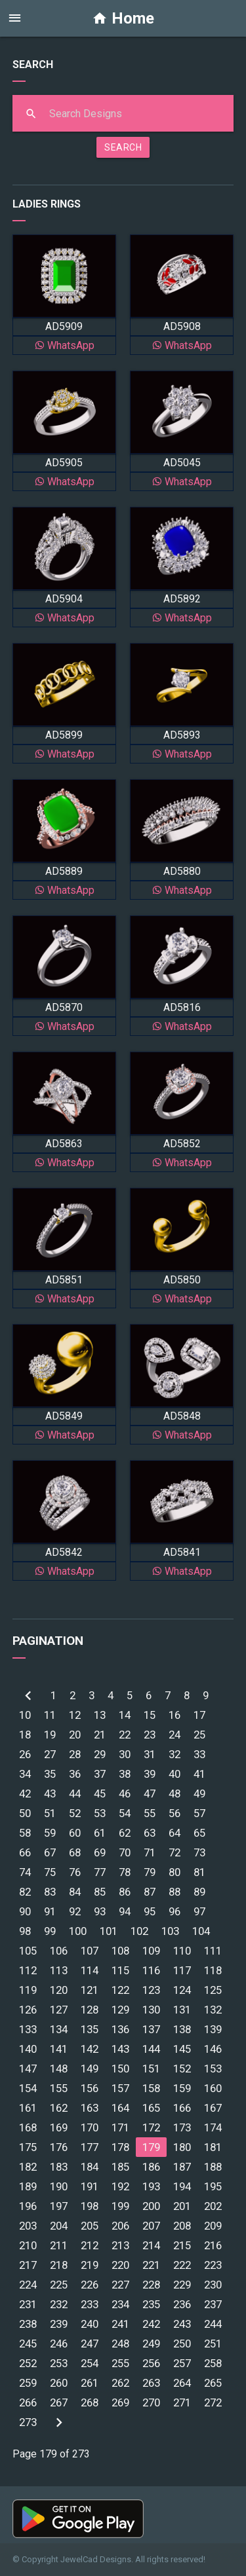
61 (100, 1832)
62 (125, 1832)
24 (174, 1734)
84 (75, 1891)
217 (28, 2265)
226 (89, 2284)
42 (25, 1793)
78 (125, 1872)
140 (28, 2048)
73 (199, 1852)
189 (28, 2186)
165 (151, 2107)
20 (75, 1734)
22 (125, 1734)
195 (213, 2186)
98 (25, 1931)
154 (28, 2088)
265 (213, 2382)
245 (28, 2343)
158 (151, 2088)
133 (28, 2029)
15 (149, 1714)
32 (174, 1754)
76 (75, 1872)
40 (174, 1773)
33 (199, 1754)
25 (199, 1734)
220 (120, 2265)
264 (182, 2382)
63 (149, 1832)
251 (213, 2343)
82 (25, 1891)
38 (125, 1773)
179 (151, 2147)
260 (59, 2382)
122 (120, 1989)
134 (59, 2029)
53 (100, 1813)
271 (182, 2402)
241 (120, 2323)
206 (120, 2225)
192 (120, 2186)
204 (59, 2225)
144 (151, 2048)
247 (89, 2343)
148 (59, 2068)
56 (174, 1813)
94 (125, 1911)
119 (28, 1989)
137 (151, 2029)
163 (89, 2107)
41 (199, 1773)
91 (50, 1911)
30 (125, 1754)
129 (120, 2009)
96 (174, 1911)
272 (213, 2402)
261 (89, 2382)
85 (100, 1891)
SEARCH (123, 147)
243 (182, 2323)
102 (139, 1931)
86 (125, 1891)
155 (59, 2088)
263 (151, 2382)
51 (50, 1813)
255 (120, 2363)
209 (213, 2225)
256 (151, 2363)
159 (182, 2088)
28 (75, 1754)
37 (100, 1773)
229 (182, 2284)
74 (25, 1872)
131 (182, 2009)
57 (199, 1813)
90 (25, 1911)
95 (149, 1911)
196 (28, 2206)
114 (89, 1970)
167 (213, 2107)
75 (50, 1872)
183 (59, 2166)
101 (108, 1931)
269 (120, 2402)
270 (151, 2402)
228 (151, 2284)
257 (182, 2363)
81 (199, 1872)
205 (89, 2225)
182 (28, 2166)
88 (174, 1891)
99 (50, 1931)
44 (75, 1793)
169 (59, 2127)
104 (201, 1931)
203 (28, 2225)
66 (25, 1852)
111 (213, 1950)
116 (151, 1970)
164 (120, 2107)
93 (100, 1911)
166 (182, 2107)
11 (50, 1714)
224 (28, 2284)
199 (120, 2206)
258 (213, 2363)
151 (151, 2068)
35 (50, 1773)
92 (75, 1911)
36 (75, 1773)
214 (151, 2245)
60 (75, 1832)
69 (100, 1852)
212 (89, 2245)
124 (182, 1989)
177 (89, 2147)
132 (213, 2009)
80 (174, 1872)
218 (59, 2265)
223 (213, 2265)
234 (120, 2304)
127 (59, 2009)
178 (120, 2147)
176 (59, 2147)
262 (120, 2382)
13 (100, 1714)
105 (28, 1950)
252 (28, 2363)
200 (151, 2206)
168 (28, 2127)
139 (213, 2029)
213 (120, 2245)
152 (182, 2068)
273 (28, 2422)
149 (89, 2068)
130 (151, 2009)
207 (151, 2225)
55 (149, 1813)
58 (25, 1832)
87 (149, 1891)
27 (50, 1754)
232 (59, 2304)
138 (182, 2029)
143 (120, 2048)
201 (182, 2206)
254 (89, 2363)
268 (89, 2402)
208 (182, 2225)
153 (213, 2068)
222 (182, 2265)
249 (151, 2343)
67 (50, 1852)
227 (120, 2284)
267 (59, 2402)
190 (59, 2186)
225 (59, 2284)
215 (182, 2245)
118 (213, 1970)
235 (151, 2304)
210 (28, 2245)
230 (213, 2284)
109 (151, 1950)
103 (170, 1931)
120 (59, 1989)
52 (75, 1813)
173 (182, 2127)
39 (149, 1773)
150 (120, 2068)
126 (28, 2009)
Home (123, 18)
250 (182, 2343)
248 (120, 2343)
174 (213, 2127)
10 (25, 1714)
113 (59, 1970)
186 (151, 2166)
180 (182, 2147)
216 (213, 2245)
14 (125, 1714)
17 (199, 1714)
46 (125, 1793)
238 (28, 2323)
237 (213, 2304)
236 (182, 2304)
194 (182, 2186)
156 (89, 2088)
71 (149, 1852)
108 (120, 1950)
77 (100, 1872)
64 (174, 1832)
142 (89, 2048)
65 (199, 1832)
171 (120, 2127)
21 (100, 1734)
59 (50, 1832)
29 (100, 1754)
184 (89, 2166)
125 (213, 1989)
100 (78, 1931)
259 (28, 2382)
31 (149, 1754)
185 (120, 2166)
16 (174, 1714)
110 (182, 1950)
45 (100, 1793)
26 (25, 1754)
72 (174, 1852)
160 (213, 2088)
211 (59, 2245)
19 (50, 1734)
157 (120, 2088)
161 (28, 2107)
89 (199, 1891)
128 (89, 2009)
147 (28, 2068)
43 (50, 1793)
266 (28, 2402)
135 (89, 2029)
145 (182, 2048)
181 (213, 2147)
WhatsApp (64, 345)
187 (182, 2166)
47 (149, 1793)
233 (89, 2304)
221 (151, 2265)
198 (89, 2206)
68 (75, 1852)
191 (89, 2186)
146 (213, 2048)
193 (151, 2186)
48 (174, 1793)
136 (120, 2029)
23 (149, 1734)
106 (59, 1950)
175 (28, 2147)
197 (59, 2206)
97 (199, 1911)
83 (50, 1891)
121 (89, 1989)
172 (151, 2127)
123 (151, 1989)
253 (59, 2363)
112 (28, 1970)
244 (213, 2323)
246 (59, 2343)
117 (182, 1970)
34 (25, 1773)
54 (125, 1813)
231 (28, 2304)
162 (59, 2107)
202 (213, 2206)
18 (25, 1734)
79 (149, 1872)
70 (125, 1852)
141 (59, 2048)
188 (213, 2166)
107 (89, 1950)
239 (59, 2323)
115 (120, 1970)
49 (199, 1793)
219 (89, 2265)
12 (75, 1714)
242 (151, 2323)
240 (89, 2323)
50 (25, 1813)
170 (89, 2127)
